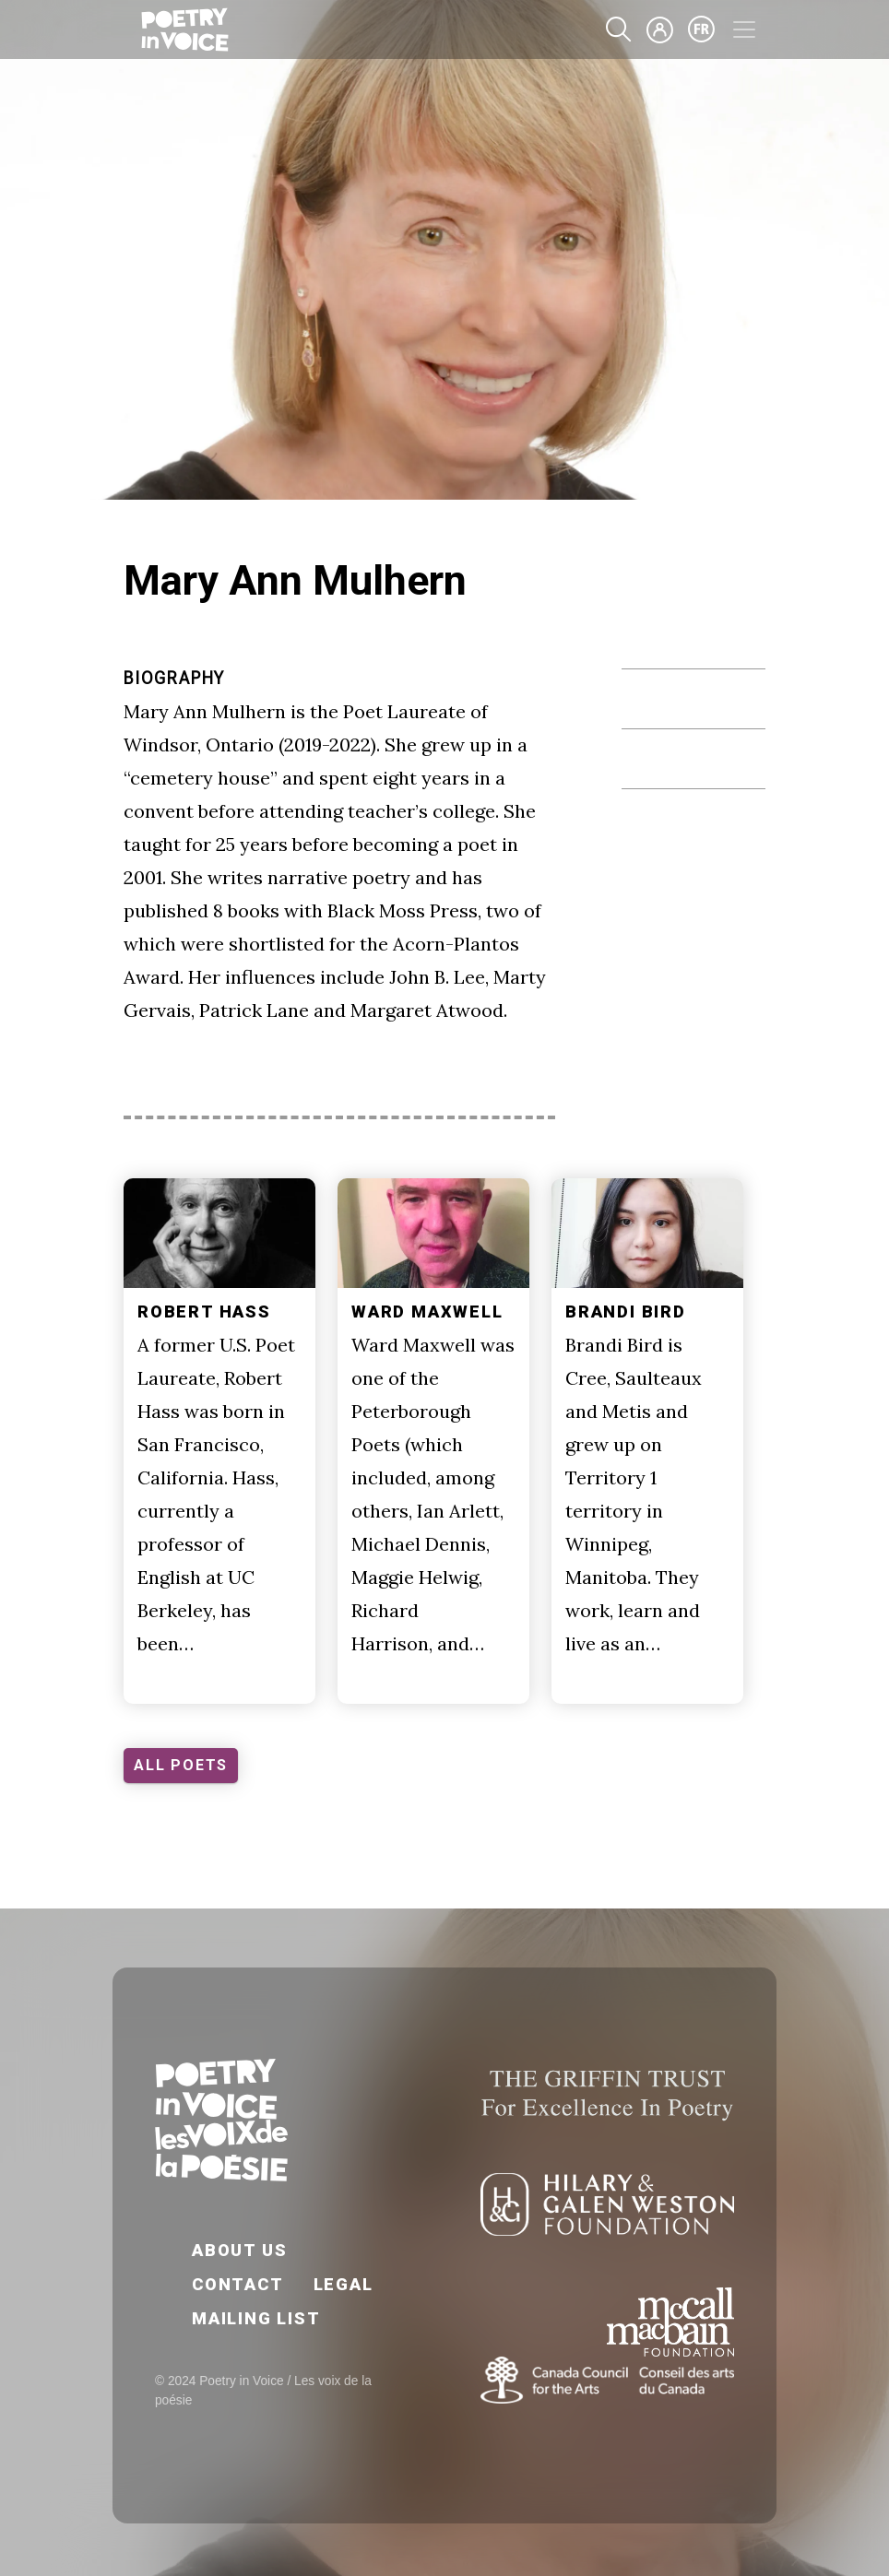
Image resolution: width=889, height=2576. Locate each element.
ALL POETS (181, 1765)
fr (702, 29)
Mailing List (256, 2318)
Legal (343, 2284)
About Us (239, 2250)
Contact (238, 2284)
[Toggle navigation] (744, 29)
